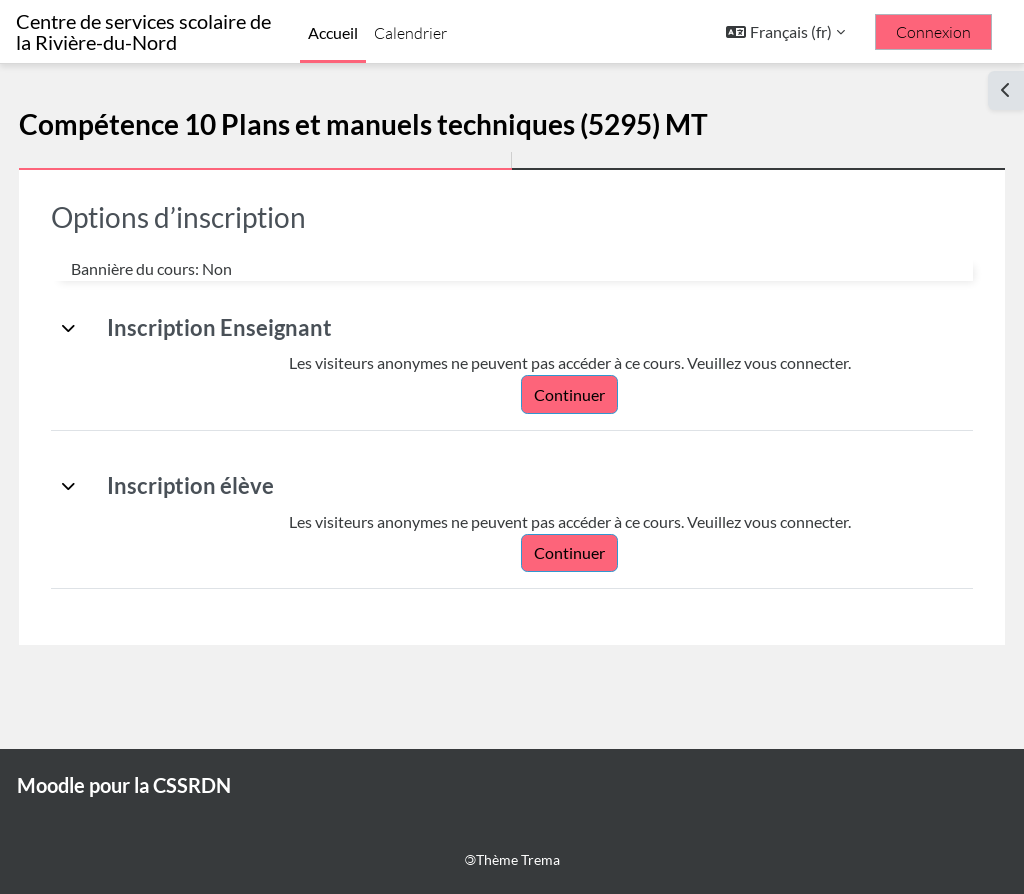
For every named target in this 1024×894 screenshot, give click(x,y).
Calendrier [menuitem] (410, 33)
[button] (785, 32)
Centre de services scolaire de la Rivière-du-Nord (143, 32)
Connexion (933, 32)
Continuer (588, 394)
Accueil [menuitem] (333, 32)
